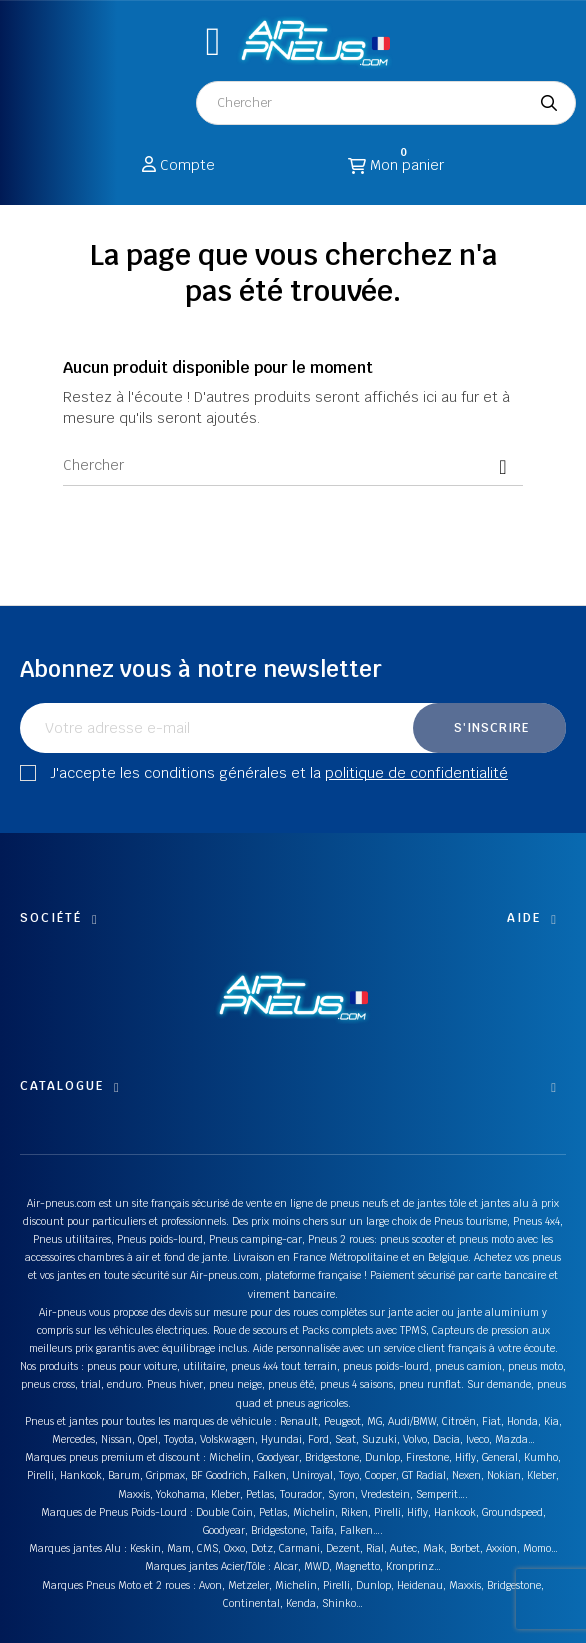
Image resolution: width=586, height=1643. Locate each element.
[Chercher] (293, 466)
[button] (213, 41)
